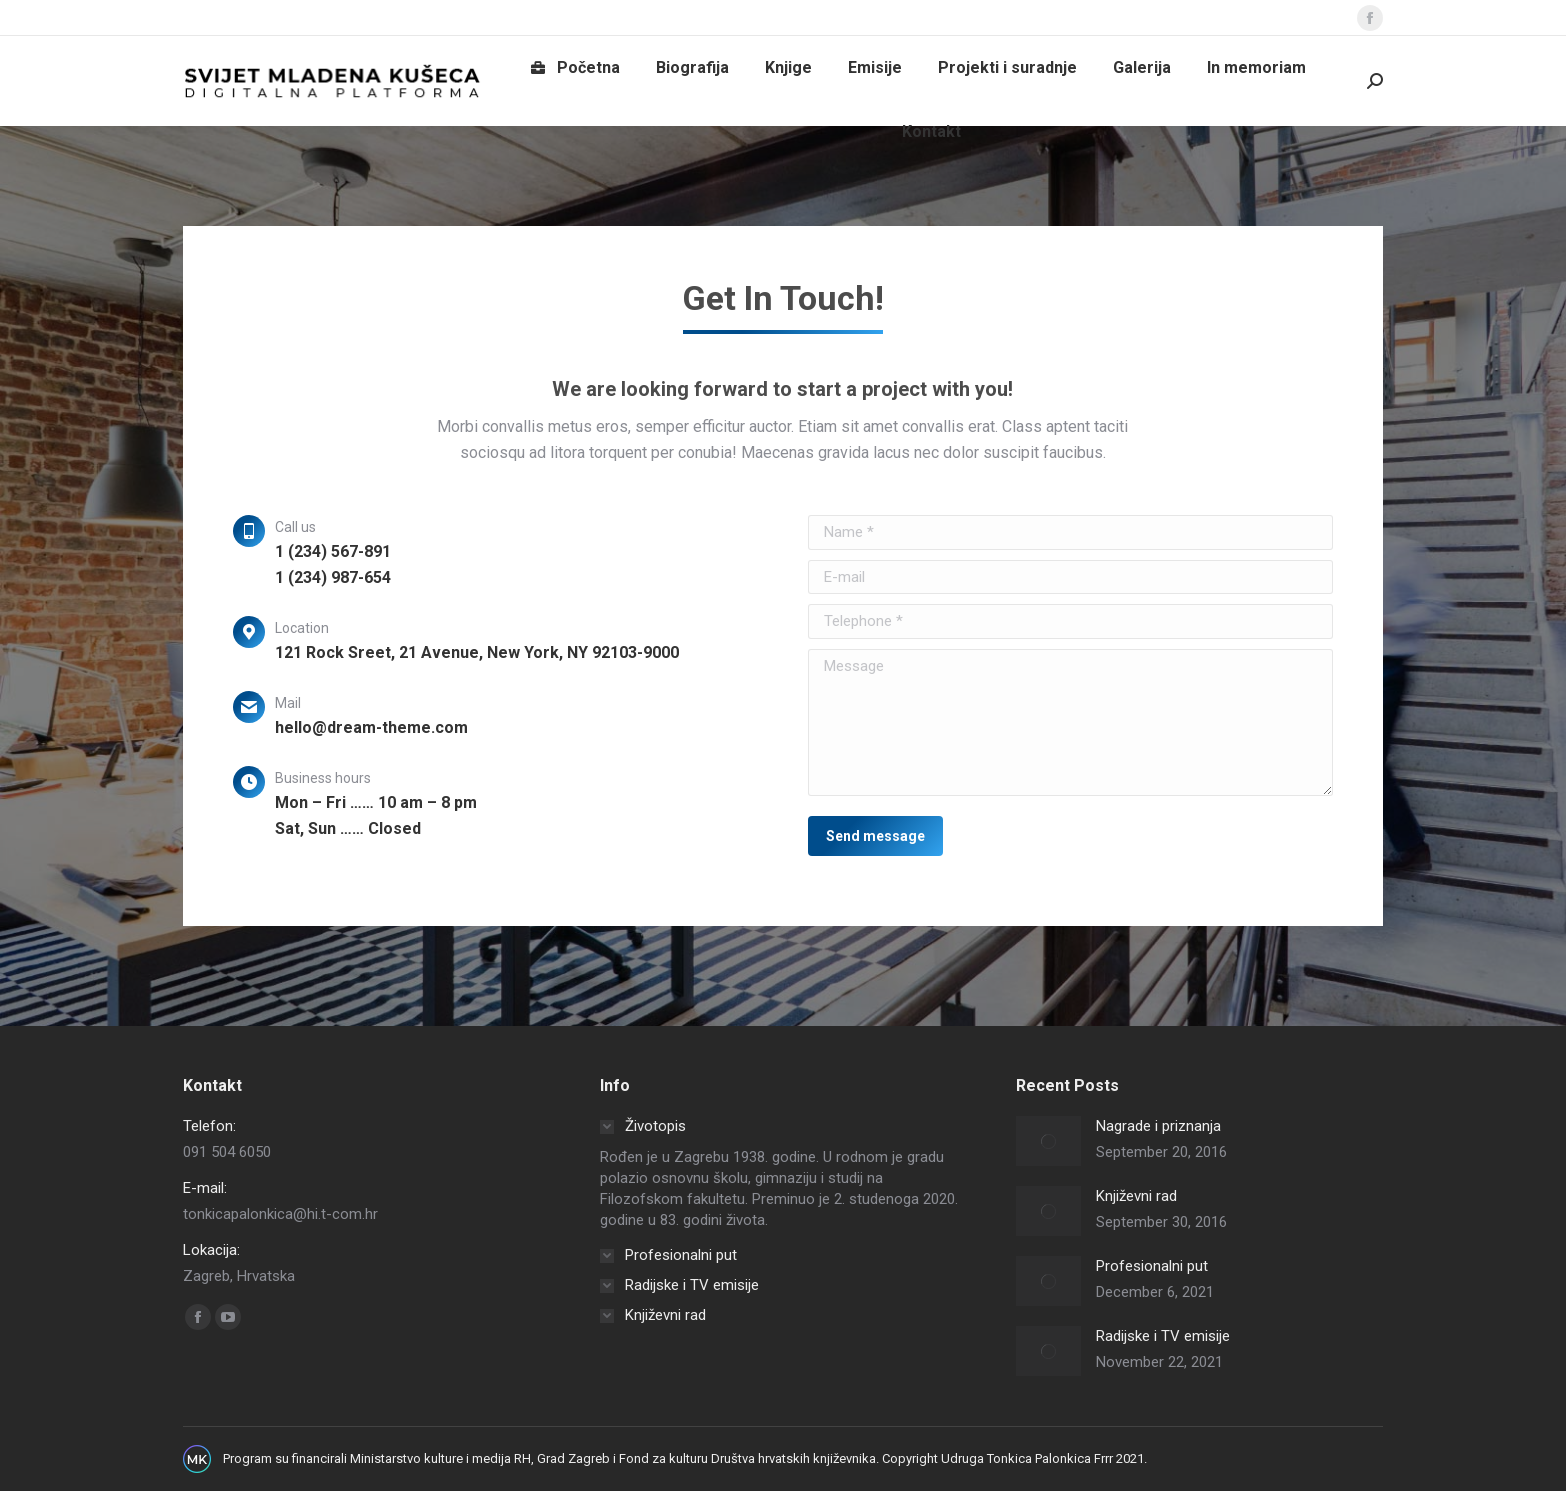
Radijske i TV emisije (1163, 1336)
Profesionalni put (1152, 1266)
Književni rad (1136, 1196)
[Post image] (1048, 1141)
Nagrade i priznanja (1158, 1126)
